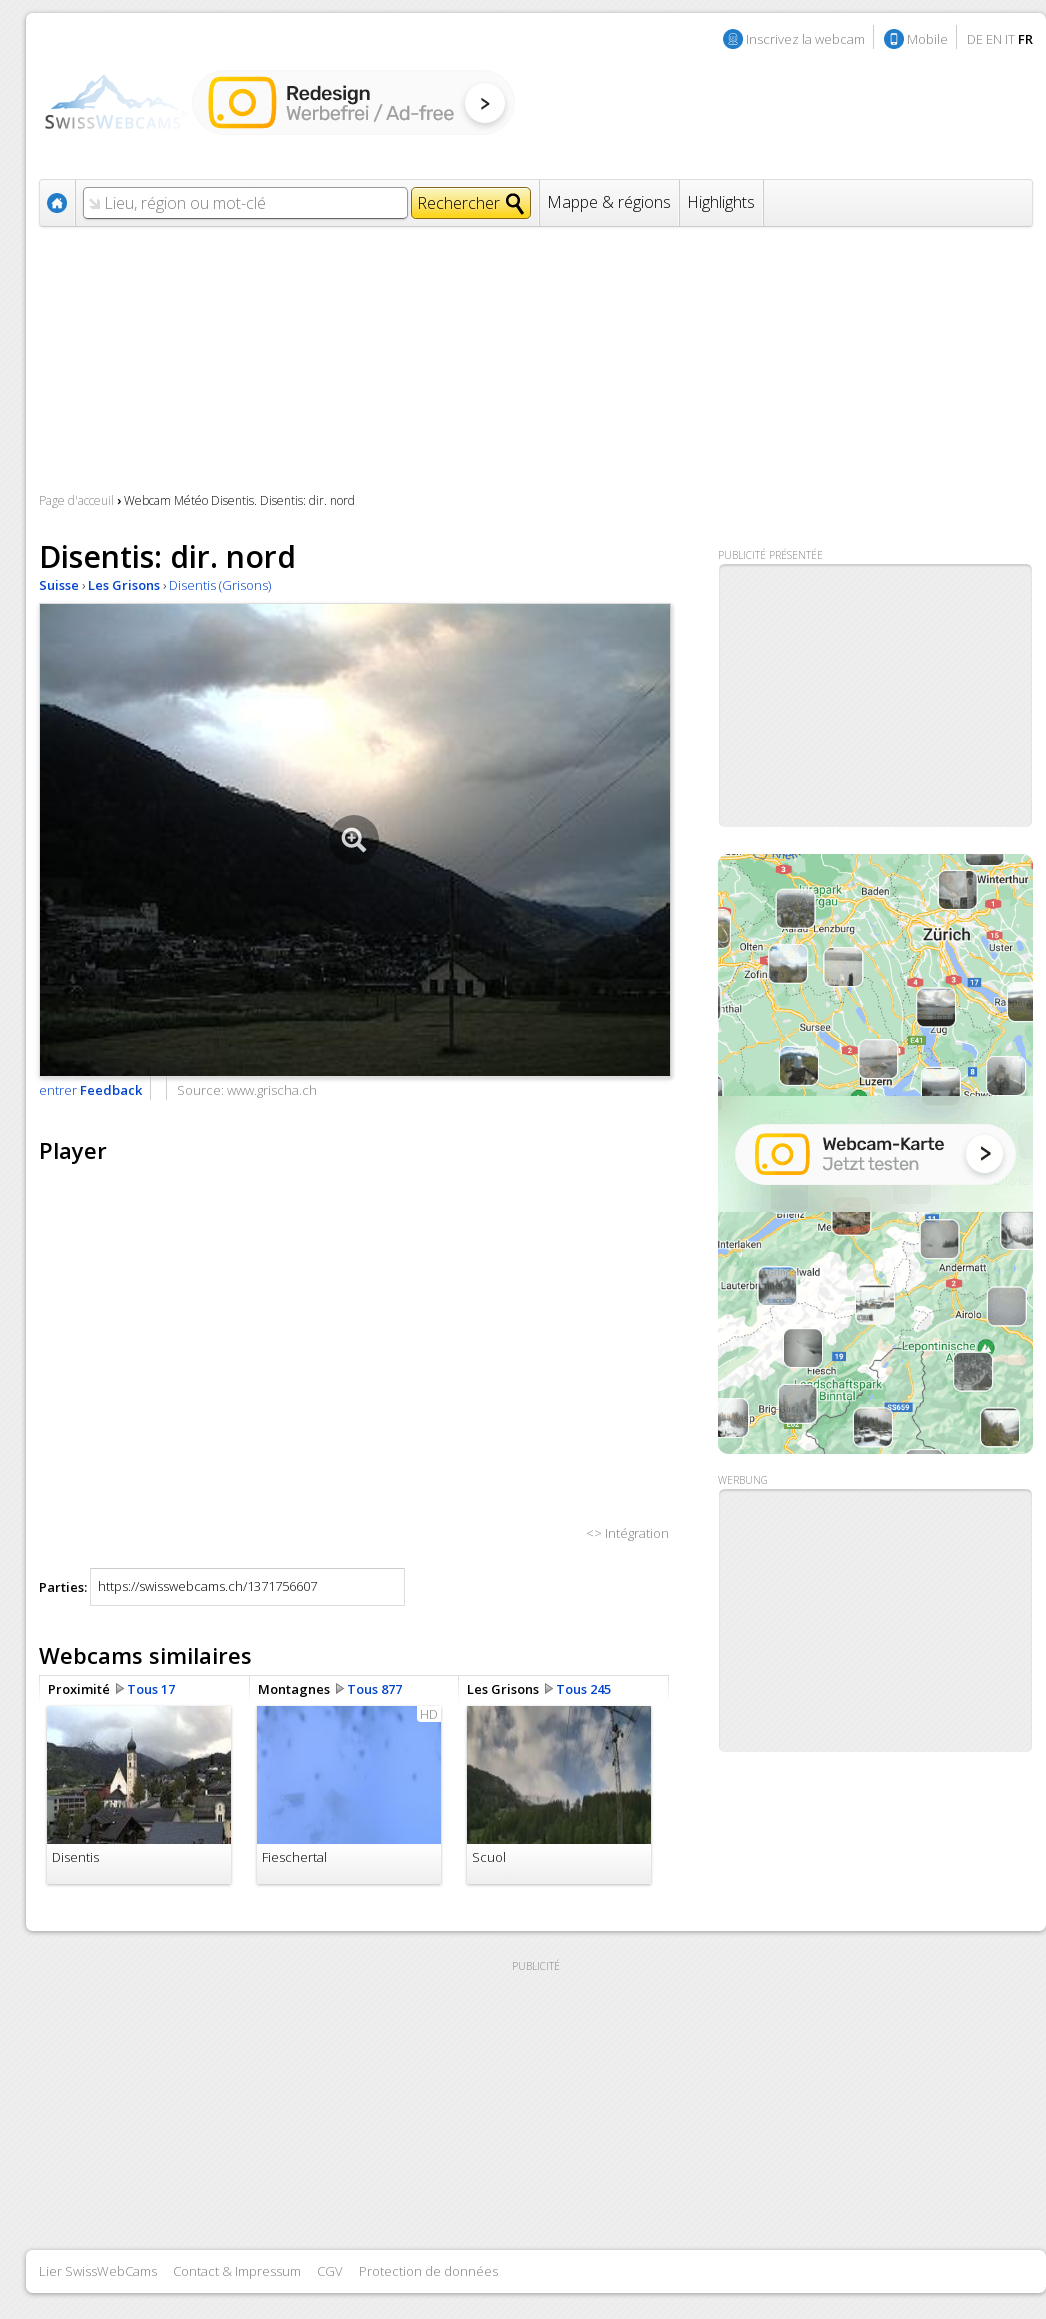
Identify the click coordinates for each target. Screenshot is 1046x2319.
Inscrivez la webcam (805, 39)
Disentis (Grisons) (220, 585)
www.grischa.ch (272, 1090)
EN (994, 39)
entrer (90, 1090)
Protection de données (428, 2271)
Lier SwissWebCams (98, 2271)
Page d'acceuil (76, 500)
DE (975, 39)
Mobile (927, 39)
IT (1010, 39)
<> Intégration (627, 1533)
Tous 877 (374, 1689)
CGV (330, 2271)
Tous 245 (583, 1689)
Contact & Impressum (237, 2271)
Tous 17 (151, 1689)
